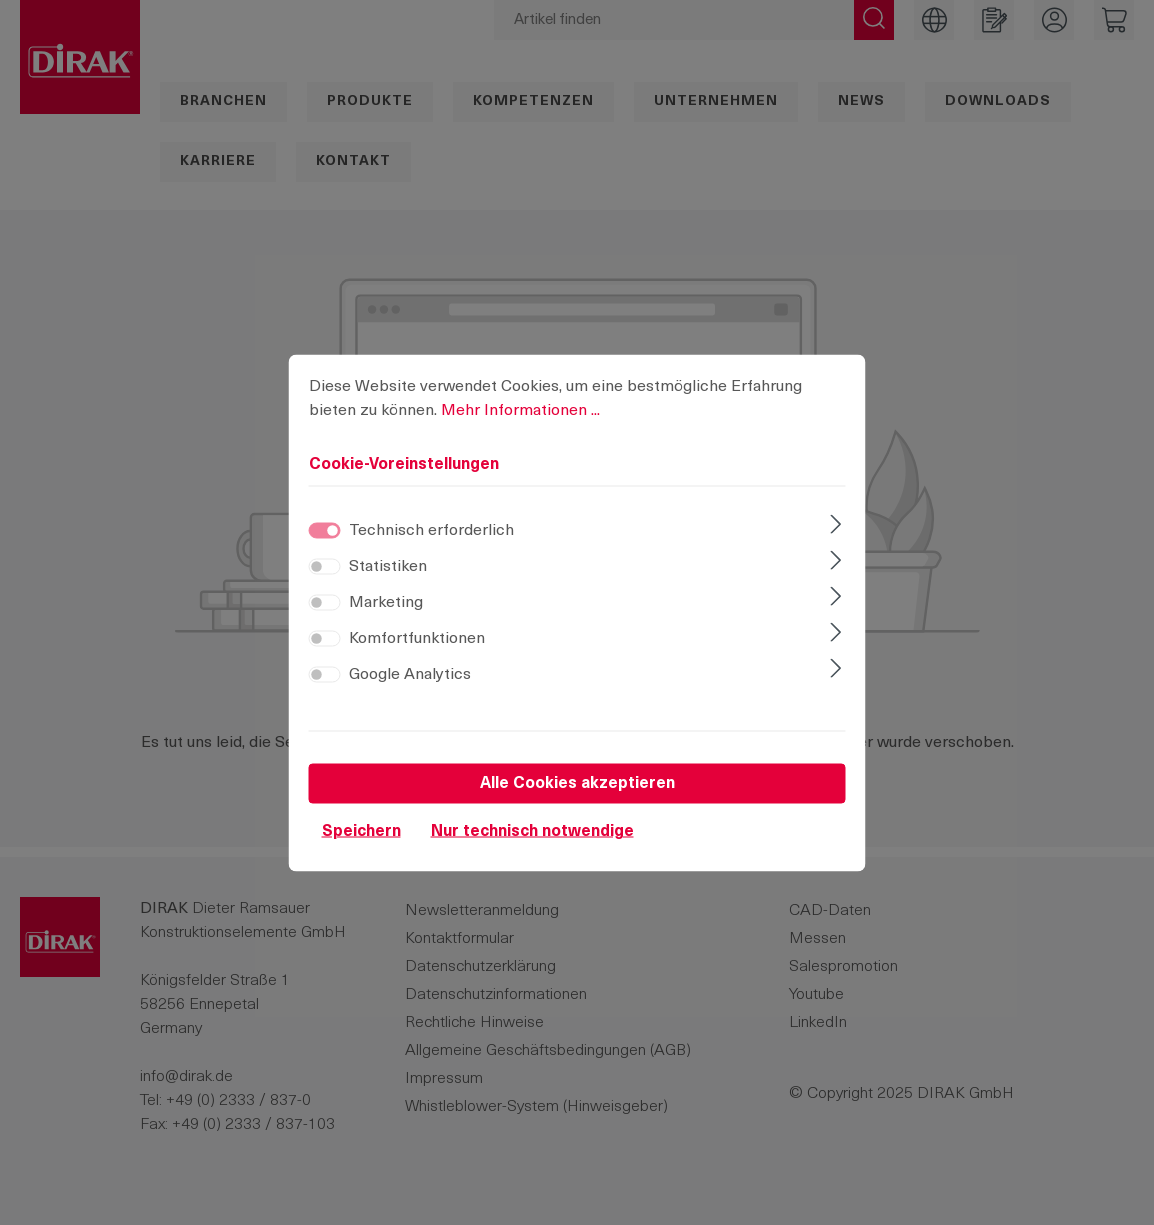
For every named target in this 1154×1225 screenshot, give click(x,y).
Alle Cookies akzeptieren (577, 804)
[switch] (325, 587)
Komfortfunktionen (417, 659)
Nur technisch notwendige (532, 852)
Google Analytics (410, 695)
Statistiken (388, 587)
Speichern (361, 852)
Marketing (386, 623)
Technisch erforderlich (431, 551)
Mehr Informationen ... (520, 431)
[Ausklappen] (835, 547)
